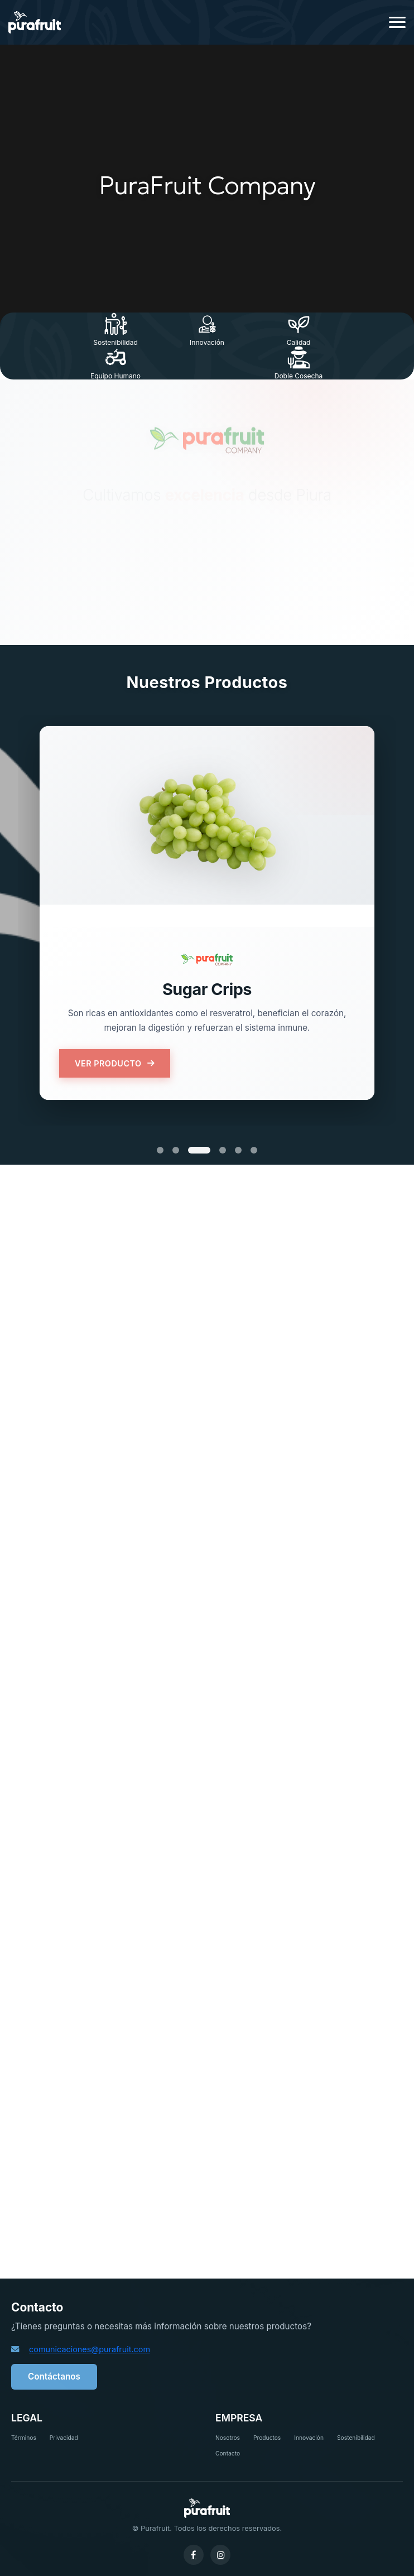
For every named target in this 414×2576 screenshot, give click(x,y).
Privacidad (64, 2437)
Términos (23, 2437)
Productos (267, 2437)
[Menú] (397, 23)
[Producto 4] (222, 1150)
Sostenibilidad (356, 2437)
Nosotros (227, 2437)
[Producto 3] (199, 1150)
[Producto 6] (254, 1150)
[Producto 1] (160, 1150)
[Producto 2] (175, 1150)
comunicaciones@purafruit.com (89, 2349)
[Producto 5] (238, 1150)
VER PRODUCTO (115, 1063)
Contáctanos (54, 2376)
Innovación (309, 2437)
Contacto (227, 2453)
